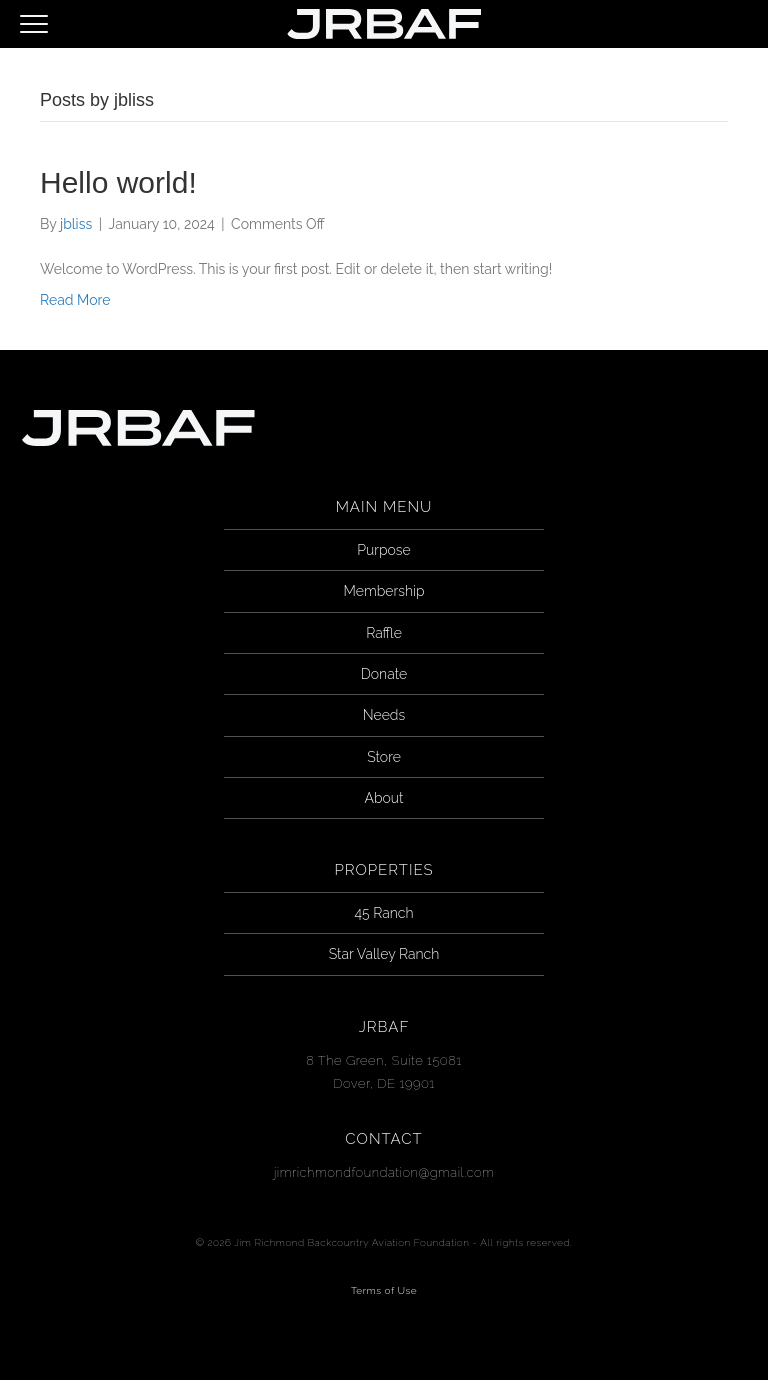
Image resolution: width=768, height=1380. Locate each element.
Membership (384, 591)
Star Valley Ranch (384, 954)
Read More (75, 300)
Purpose (383, 550)
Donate (384, 674)
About (383, 798)
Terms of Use (384, 1290)
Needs (384, 715)
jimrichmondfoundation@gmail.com (384, 1172)
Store (384, 757)
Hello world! (118, 182)
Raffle (384, 633)
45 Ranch (384, 913)
